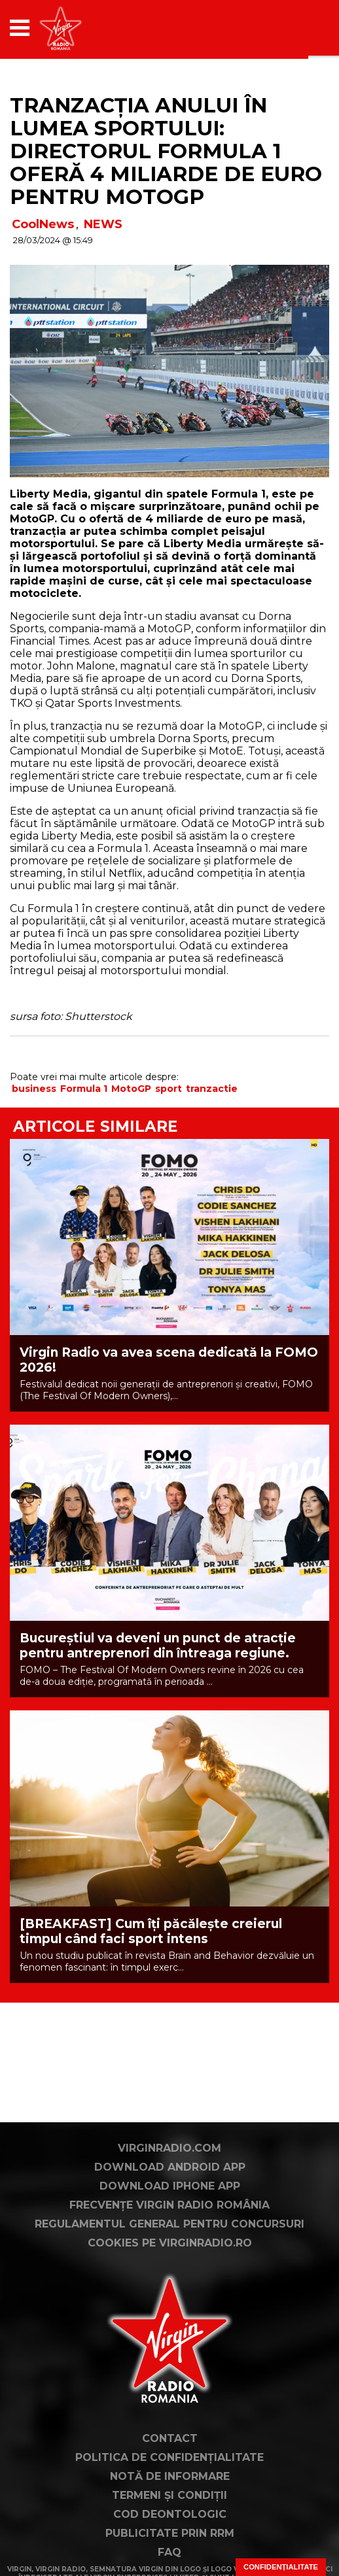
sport (168, 1088)
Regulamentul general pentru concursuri (169, 2224)
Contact (170, 2438)
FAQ (169, 2552)
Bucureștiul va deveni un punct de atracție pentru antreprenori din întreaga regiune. (158, 1646)
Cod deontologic (169, 2514)
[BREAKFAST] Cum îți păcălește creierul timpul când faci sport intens (151, 1931)
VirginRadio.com (169, 2148)
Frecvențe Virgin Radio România (169, 2205)
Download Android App (169, 2167)
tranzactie (212, 1088)
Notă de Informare (170, 2476)
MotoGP (131, 1088)
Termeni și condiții (169, 2495)
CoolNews (43, 224)
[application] (296, 27)
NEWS (103, 224)
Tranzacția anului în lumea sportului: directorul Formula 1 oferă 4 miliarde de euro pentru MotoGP (166, 151)
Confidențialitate (280, 2567)
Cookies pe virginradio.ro (170, 2243)
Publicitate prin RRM (169, 2533)
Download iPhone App (169, 2186)
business (34, 1088)
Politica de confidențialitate (169, 2457)
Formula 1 (83, 1088)
